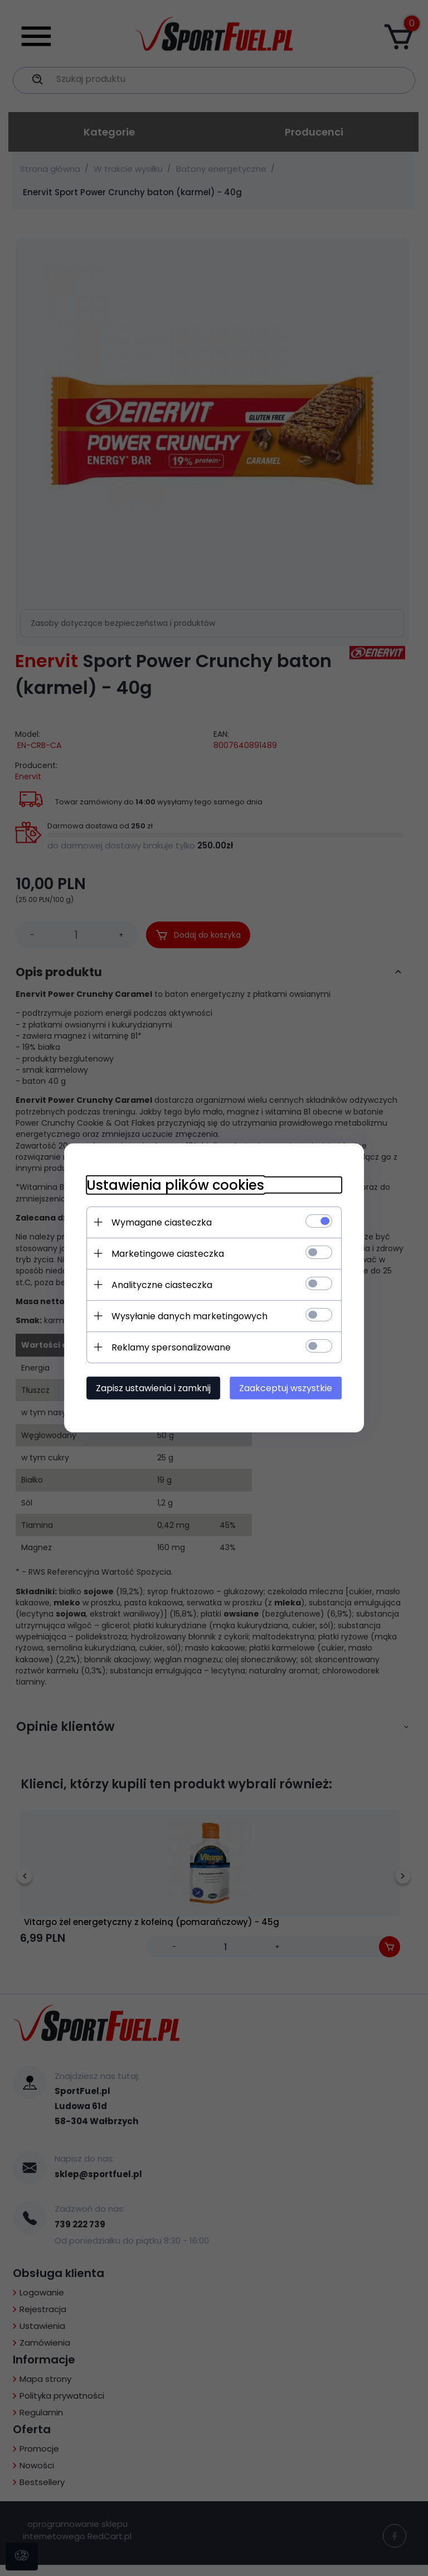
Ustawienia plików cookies (175, 1185)
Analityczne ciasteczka (161, 1285)
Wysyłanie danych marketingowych (189, 1316)
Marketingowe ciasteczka (167, 1253)
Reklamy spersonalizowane (170, 1347)
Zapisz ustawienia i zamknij (152, 1388)
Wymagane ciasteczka (161, 1222)
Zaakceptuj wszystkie (286, 1388)
